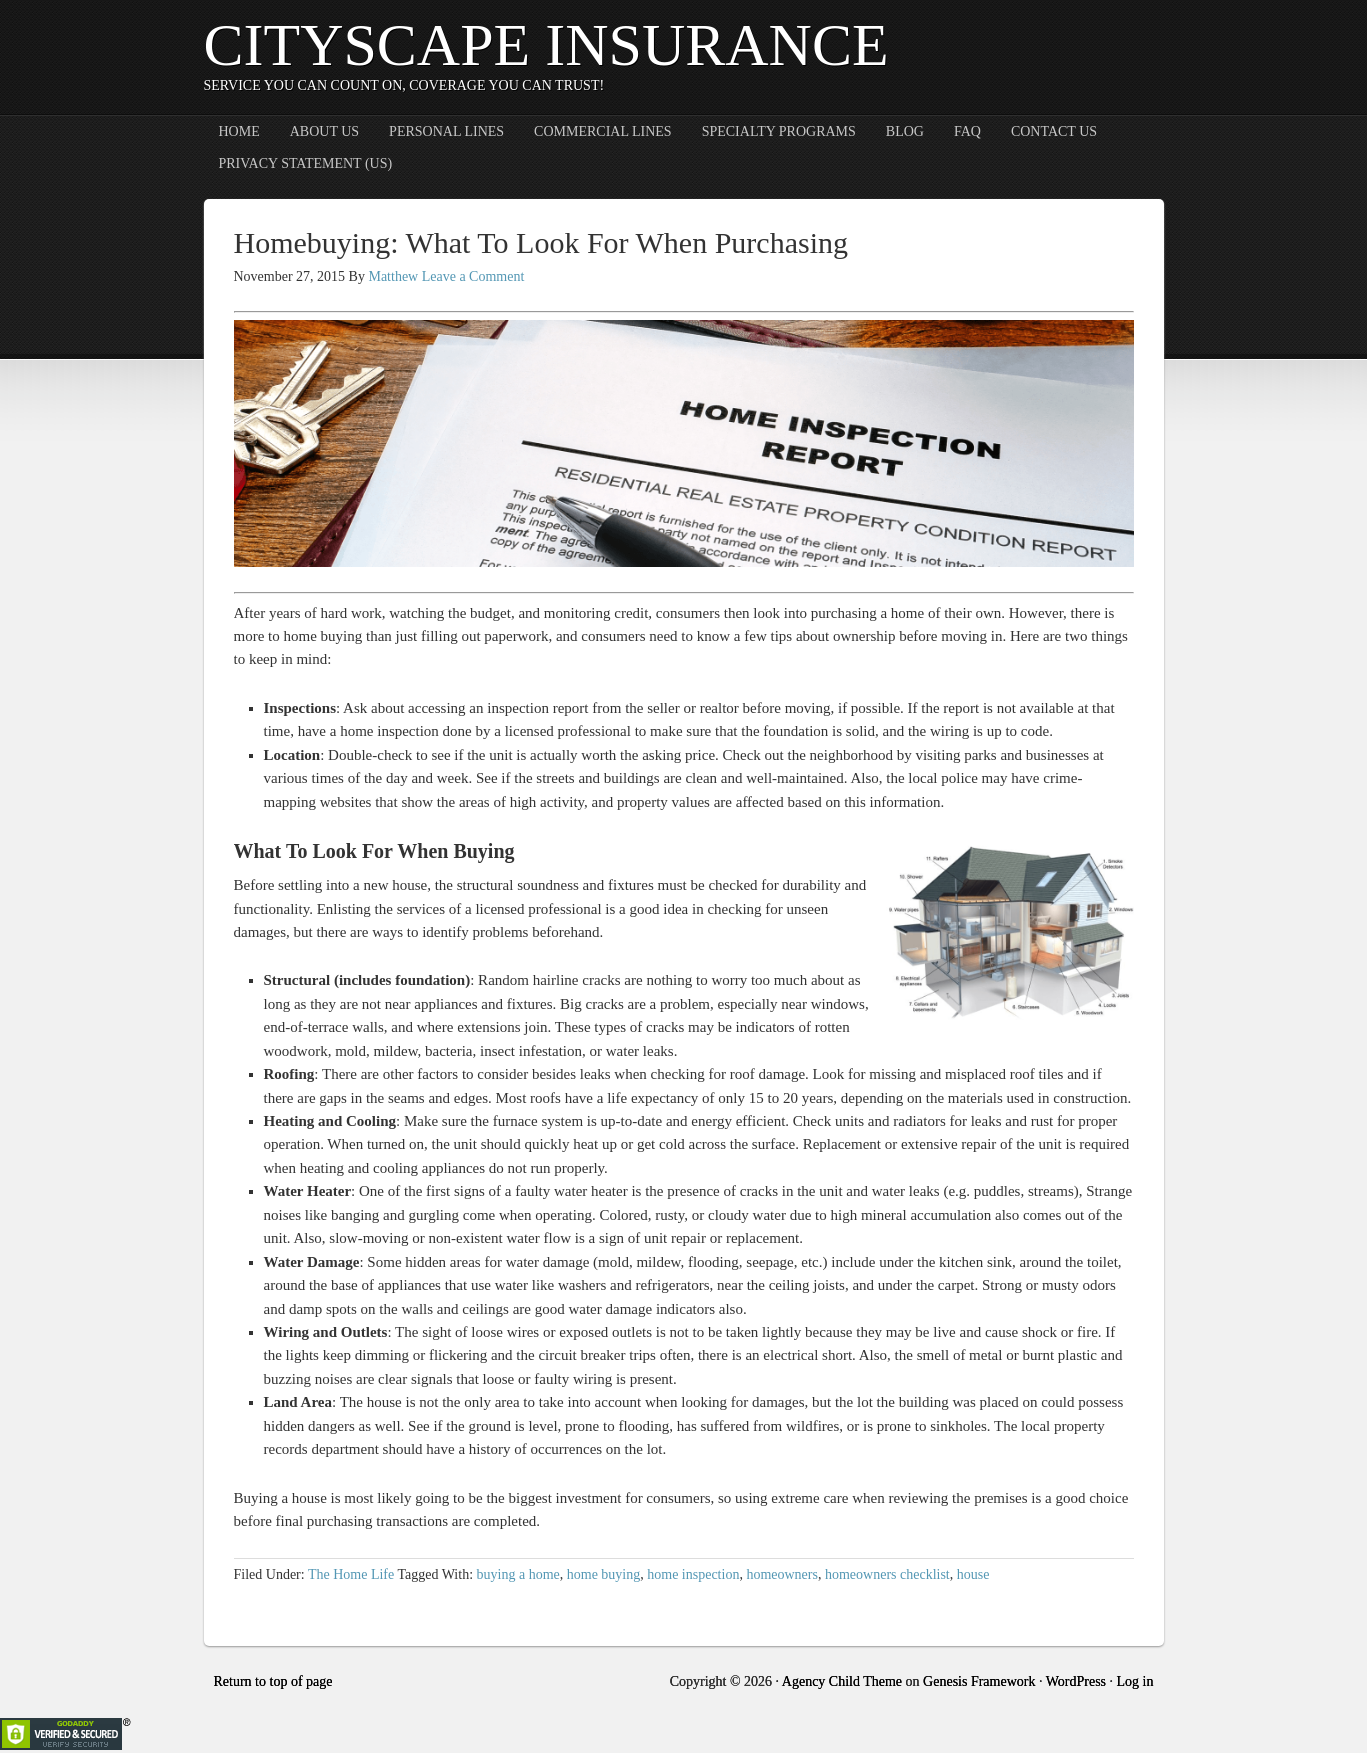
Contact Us (1054, 131)
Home (239, 131)
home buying (604, 1574)
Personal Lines (446, 131)
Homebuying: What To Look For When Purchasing (541, 242)
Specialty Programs (779, 131)
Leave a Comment (473, 276)
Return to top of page (273, 1681)
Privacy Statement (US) (306, 163)
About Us (324, 131)
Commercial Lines (603, 131)
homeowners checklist (887, 1574)
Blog (905, 131)
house (973, 1574)
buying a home (518, 1574)
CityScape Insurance (546, 45)
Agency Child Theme (842, 1681)
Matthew (393, 276)
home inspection (693, 1574)
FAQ (967, 131)
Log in (1135, 1681)
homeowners (782, 1574)
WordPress (1076, 1681)
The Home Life (351, 1574)
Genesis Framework (979, 1681)
